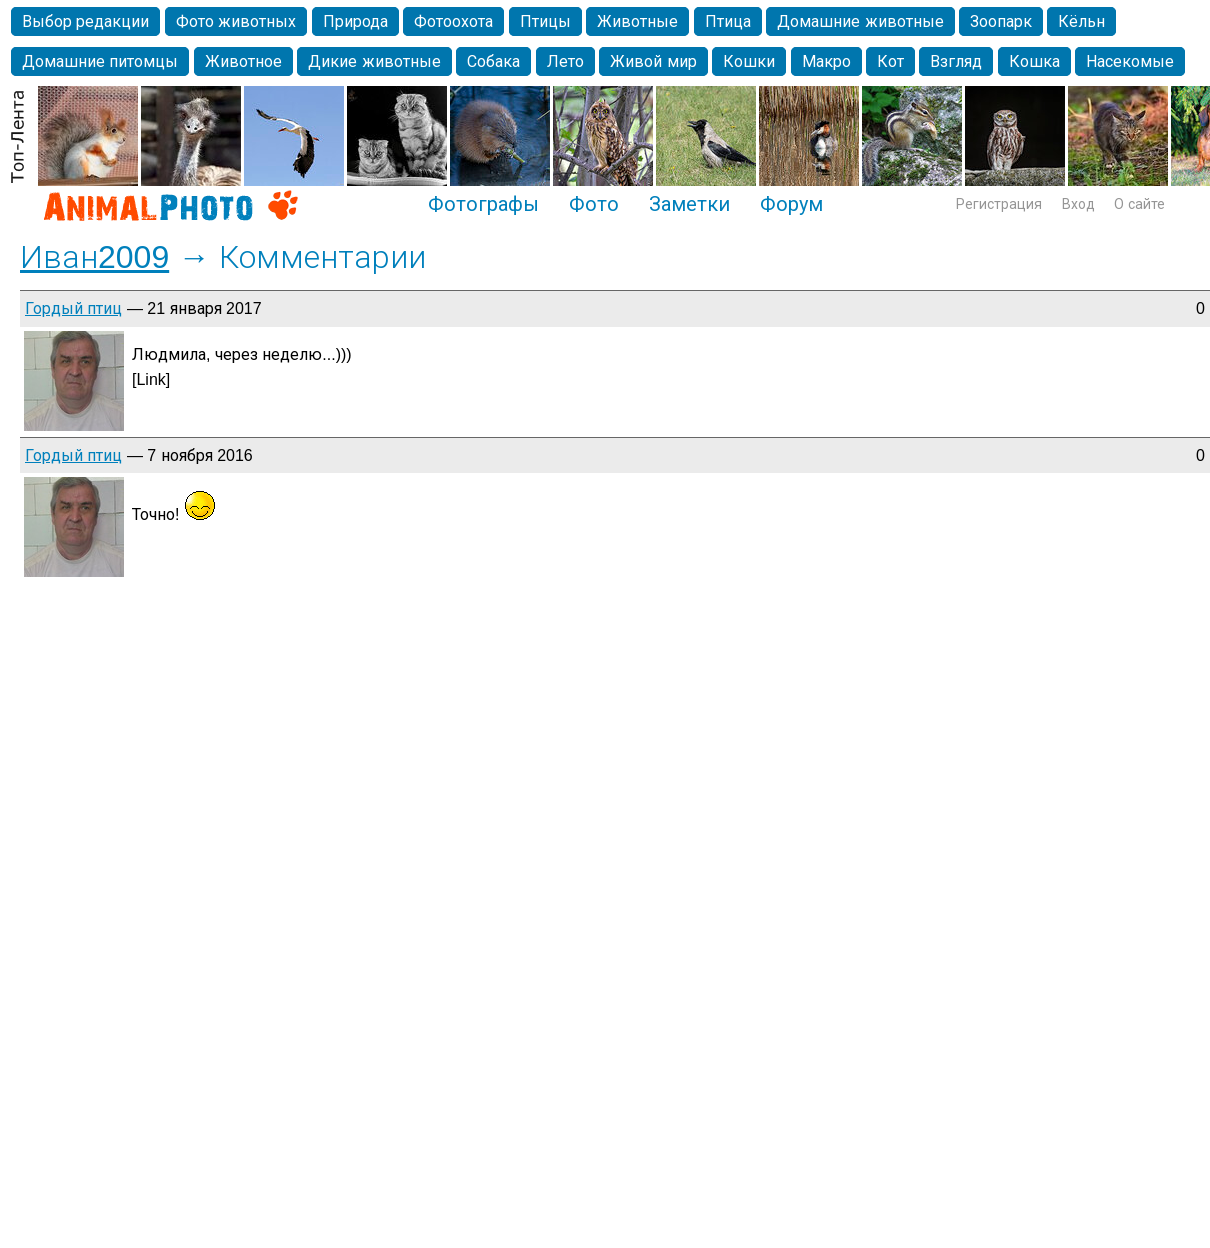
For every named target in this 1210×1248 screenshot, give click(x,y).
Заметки (689, 204)
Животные (637, 21)
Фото (594, 204)
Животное (243, 61)
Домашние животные (860, 21)
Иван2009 (94, 257)
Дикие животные (374, 61)
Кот (890, 61)
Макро (826, 61)
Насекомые (1130, 61)
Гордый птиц (73, 308)
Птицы (545, 21)
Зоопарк (1001, 21)
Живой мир (653, 61)
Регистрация (999, 204)
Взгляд (956, 61)
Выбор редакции (85, 21)
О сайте (1139, 204)
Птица (728, 21)
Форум (791, 204)
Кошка (1034, 61)
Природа (355, 21)
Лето (565, 61)
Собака (493, 61)
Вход (1078, 204)
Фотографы (483, 204)
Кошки (749, 61)
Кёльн (1081, 21)
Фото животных (236, 21)
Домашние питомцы (100, 61)
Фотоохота (453, 21)
